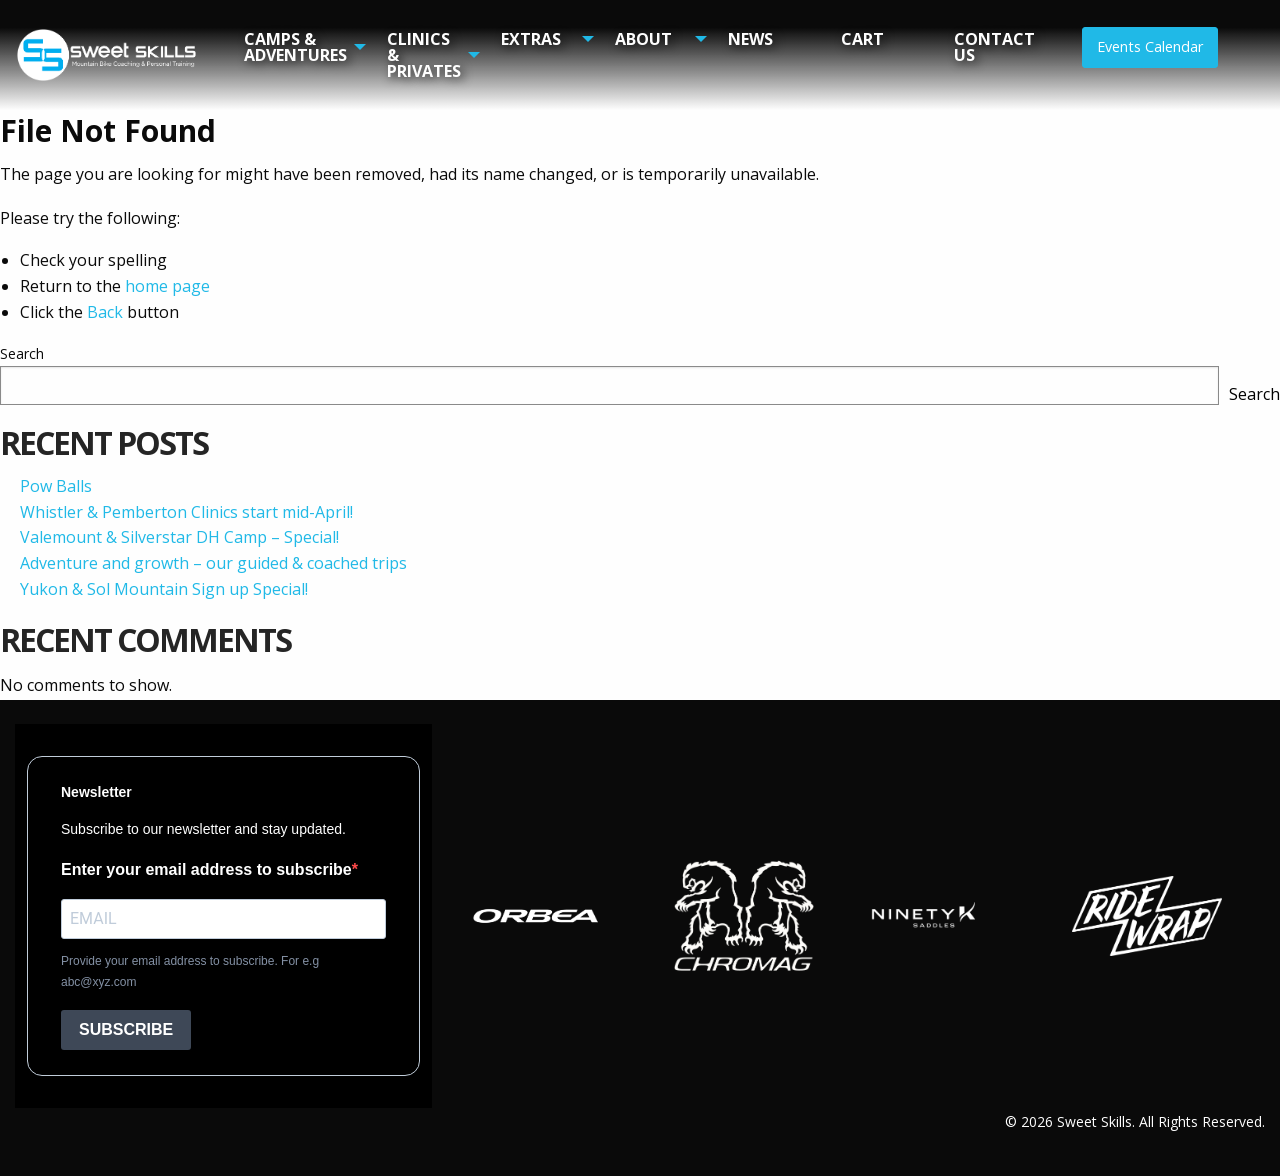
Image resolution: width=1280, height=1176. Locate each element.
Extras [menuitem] (531, 39)
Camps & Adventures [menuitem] (295, 47)
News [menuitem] (750, 39)
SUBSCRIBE (126, 1029)
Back (105, 312)
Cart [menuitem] (862, 39)
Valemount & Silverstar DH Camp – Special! (179, 537)
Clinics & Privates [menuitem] (424, 55)
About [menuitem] (643, 39)
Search (22, 353)
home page (167, 286)
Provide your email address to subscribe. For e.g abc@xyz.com (190, 972)
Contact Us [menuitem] (994, 47)
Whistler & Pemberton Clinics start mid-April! (186, 512)
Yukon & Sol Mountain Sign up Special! (164, 589)
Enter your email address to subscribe (206, 869)
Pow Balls (56, 486)
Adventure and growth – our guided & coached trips (213, 563)
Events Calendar (1150, 46)
